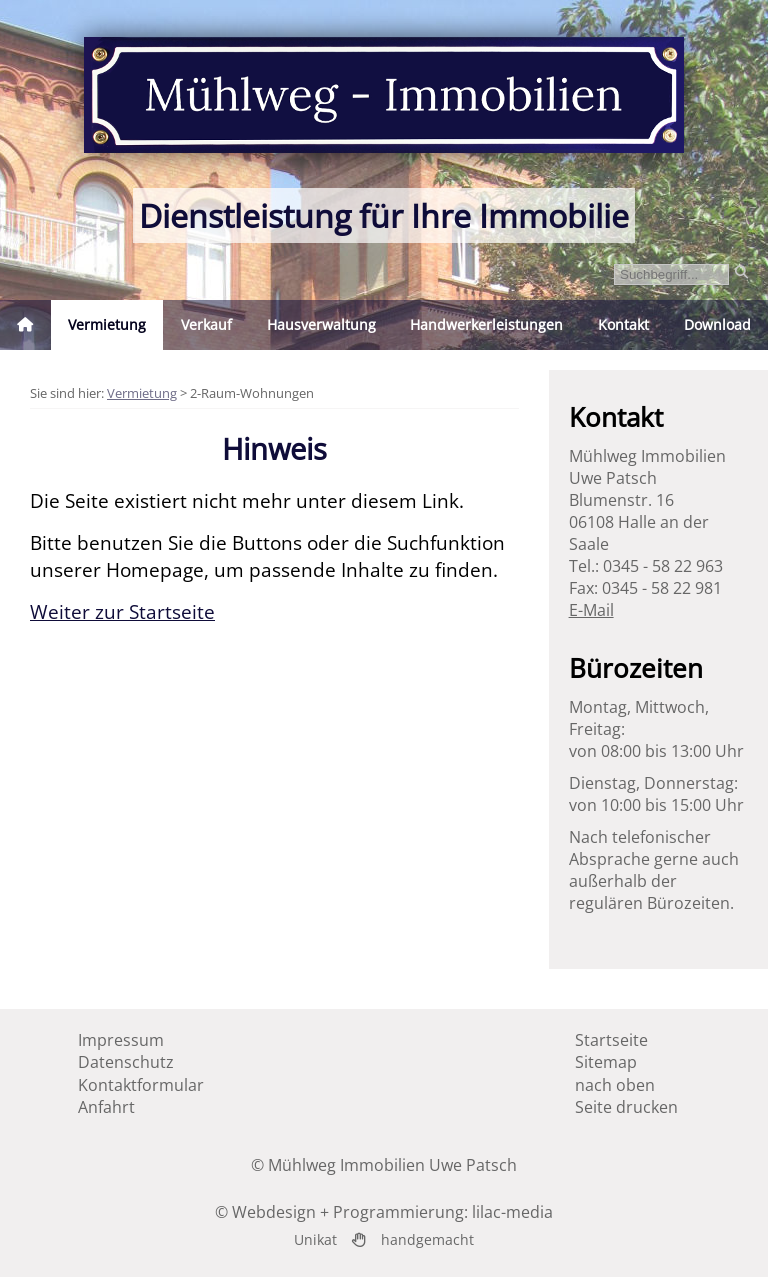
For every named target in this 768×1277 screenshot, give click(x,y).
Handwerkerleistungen (486, 324)
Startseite (611, 1040)
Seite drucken (626, 1107)
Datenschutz (126, 1062)
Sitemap (606, 1062)
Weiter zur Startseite (122, 611)
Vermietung (142, 393)
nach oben (615, 1085)
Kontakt (623, 324)
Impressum (121, 1040)
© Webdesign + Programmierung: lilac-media (384, 1212)
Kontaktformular (141, 1085)
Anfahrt (106, 1107)
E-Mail (591, 610)
